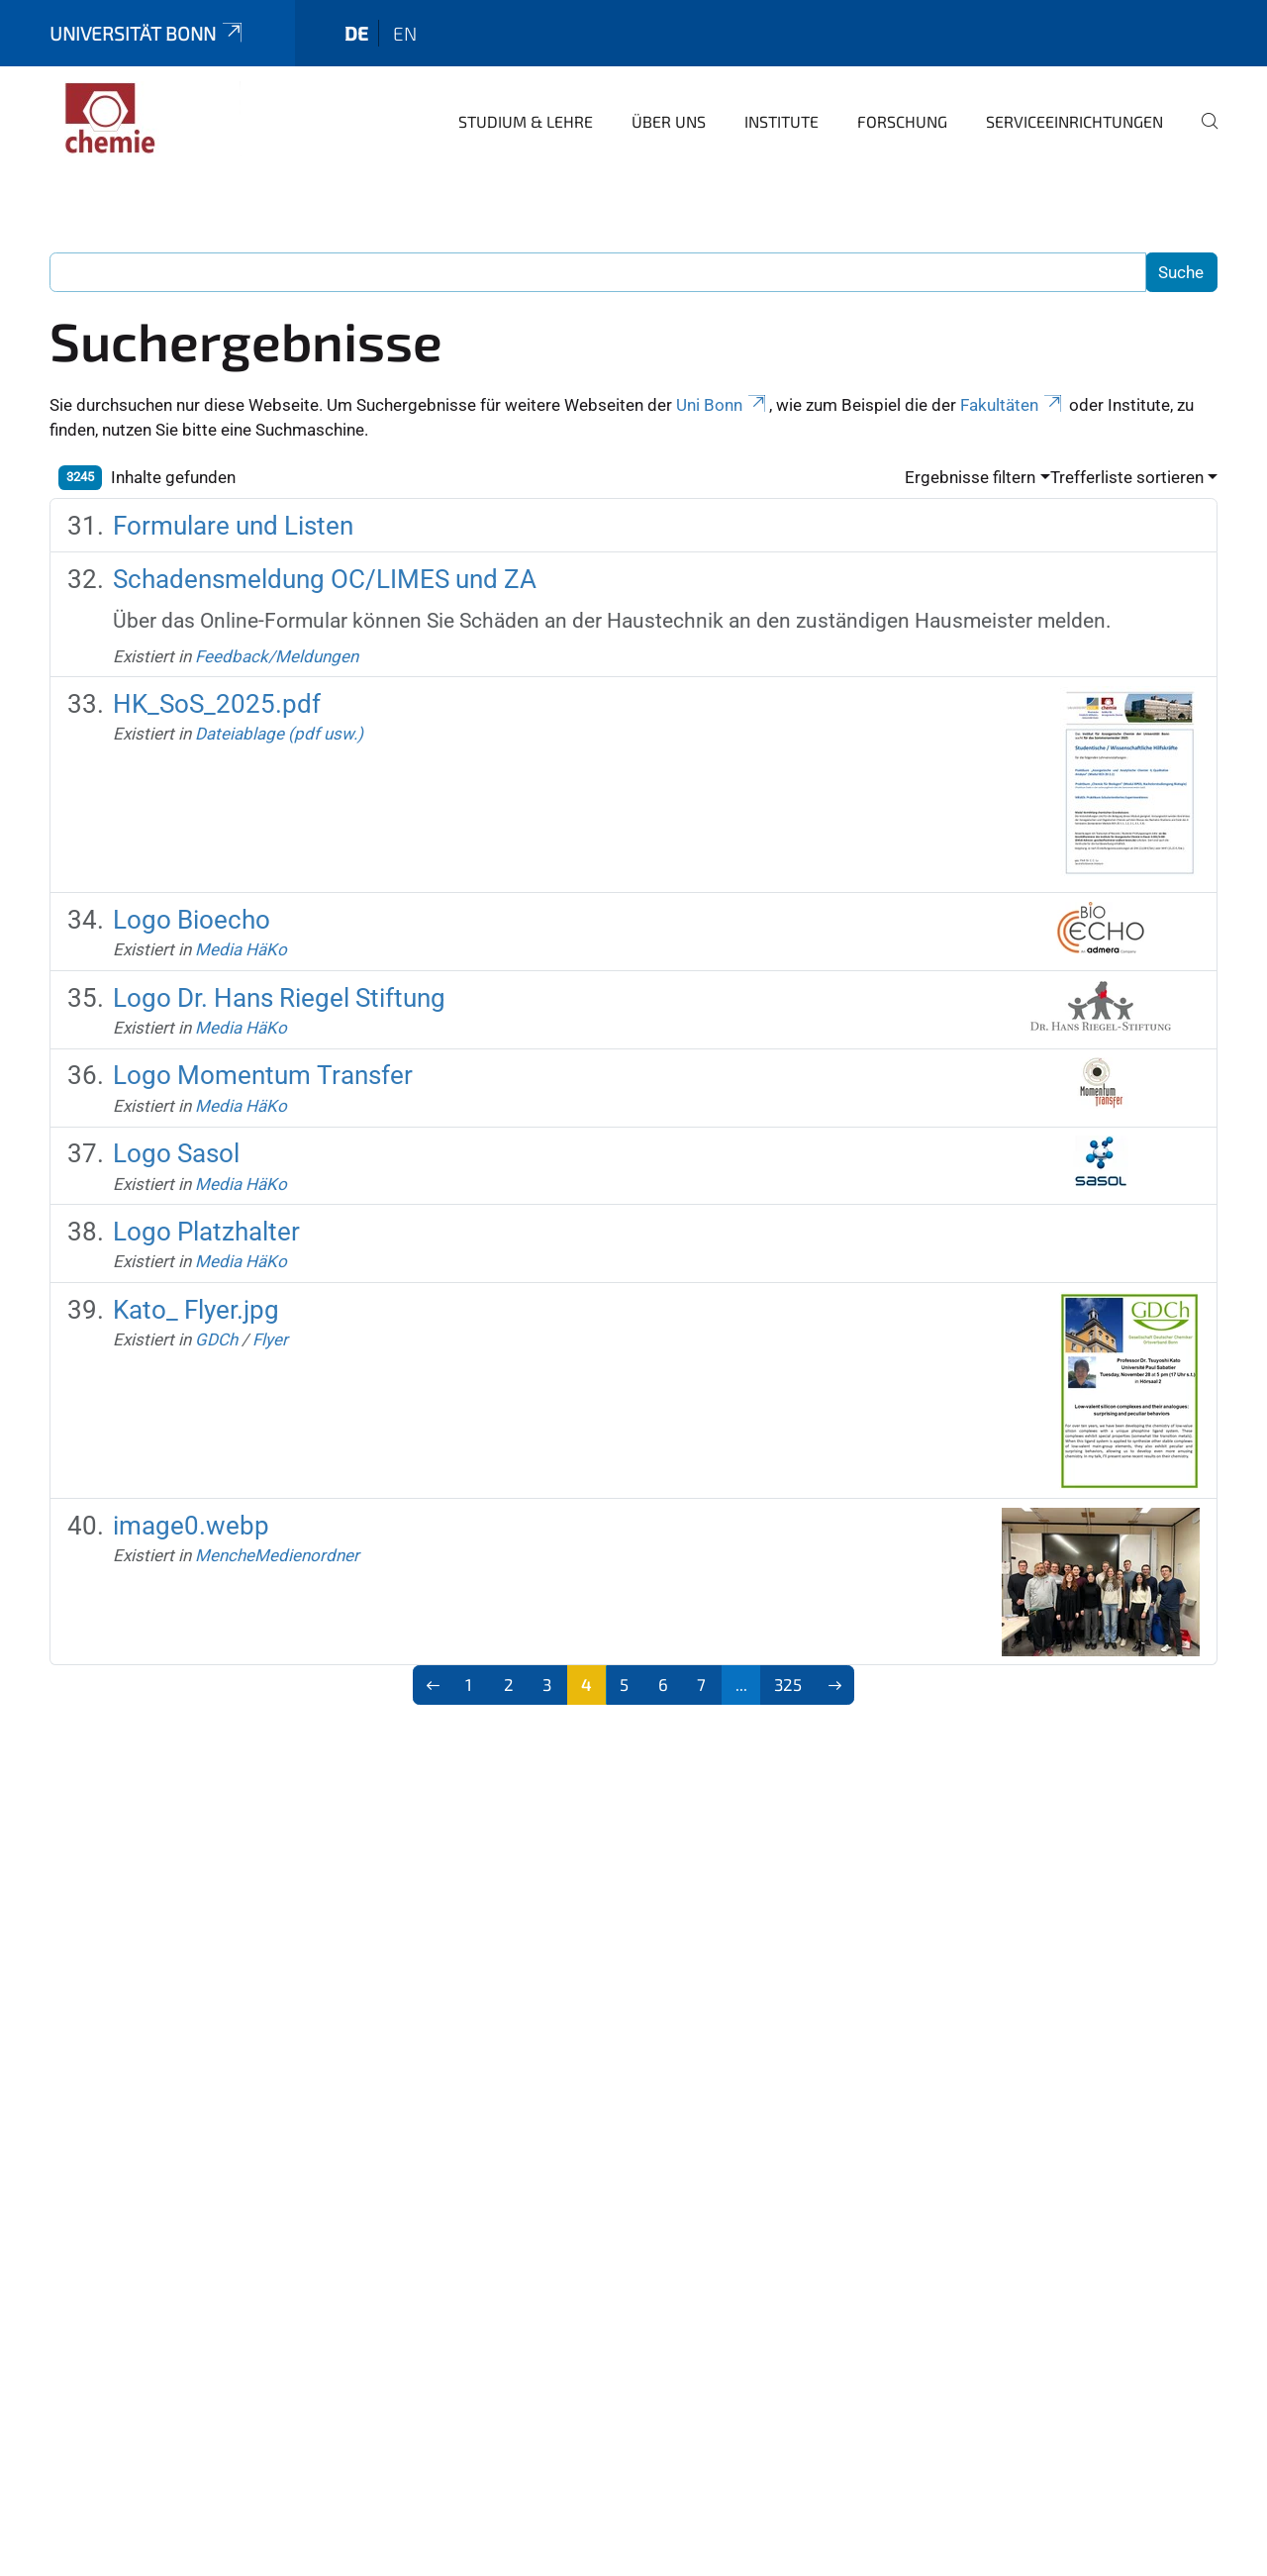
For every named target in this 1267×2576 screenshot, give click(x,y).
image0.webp (191, 1525)
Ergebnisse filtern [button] (970, 477)
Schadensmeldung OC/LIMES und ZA (324, 579)
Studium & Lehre (525, 121)
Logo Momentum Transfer (263, 1075)
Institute (781, 121)
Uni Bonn (722, 405)
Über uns (669, 121)
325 (788, 1684)
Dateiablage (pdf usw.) (279, 733)
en (405, 33)
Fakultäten (1012, 405)
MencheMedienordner (277, 1555)
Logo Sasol (176, 1153)
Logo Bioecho (191, 920)
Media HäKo (241, 949)
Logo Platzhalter (206, 1231)
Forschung (902, 121)
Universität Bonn (147, 33)
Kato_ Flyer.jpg (196, 1310)
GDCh (216, 1339)
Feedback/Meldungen (276, 656)
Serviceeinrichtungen (1074, 121)
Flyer (270, 1339)
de (356, 33)
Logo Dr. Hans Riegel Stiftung (279, 998)
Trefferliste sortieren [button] (1127, 477)
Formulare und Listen (233, 526)
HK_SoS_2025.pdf (217, 704)
